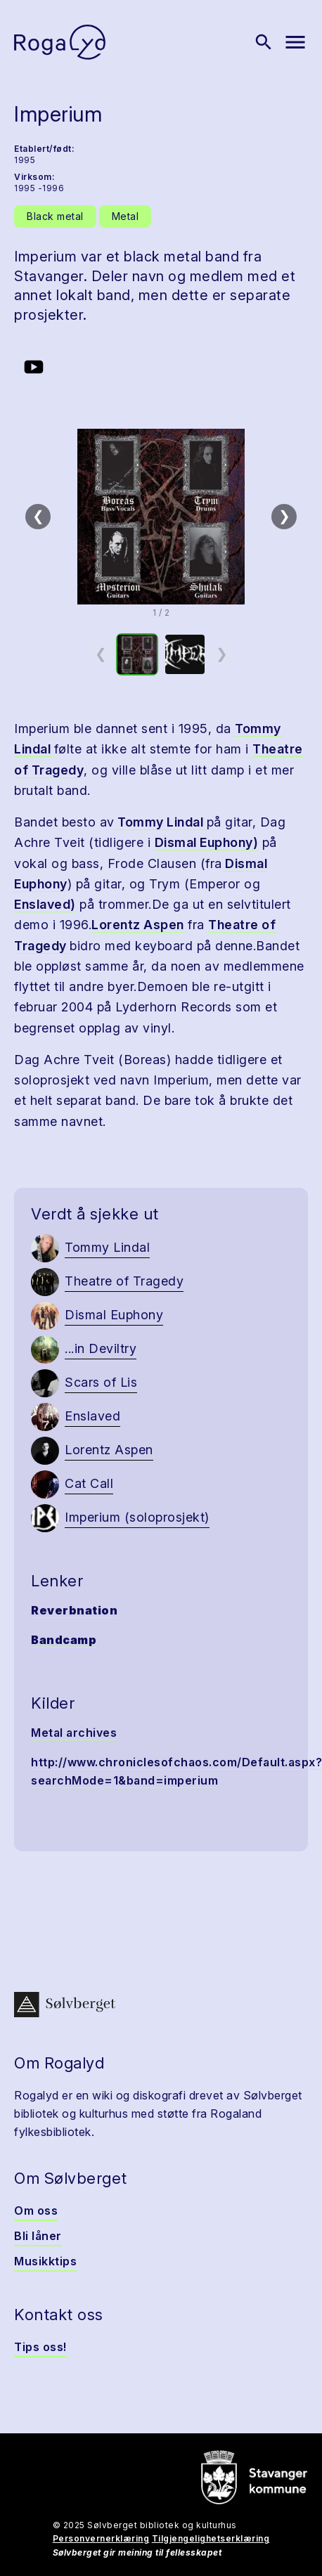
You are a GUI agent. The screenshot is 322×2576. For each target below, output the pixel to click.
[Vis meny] (295, 42)
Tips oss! (40, 2347)
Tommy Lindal (161, 822)
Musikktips (45, 2261)
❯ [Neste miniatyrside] (222, 653)
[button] (161, 516)
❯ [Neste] (284, 515)
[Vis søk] (263, 42)
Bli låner (38, 2236)
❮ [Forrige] (38, 515)
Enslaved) (45, 904)
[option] (137, 654)
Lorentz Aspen (137, 924)
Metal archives (74, 1733)
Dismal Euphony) (207, 842)
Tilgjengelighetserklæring (211, 2538)
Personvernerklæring (101, 2538)
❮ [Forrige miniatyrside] (101, 653)
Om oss (36, 2210)
